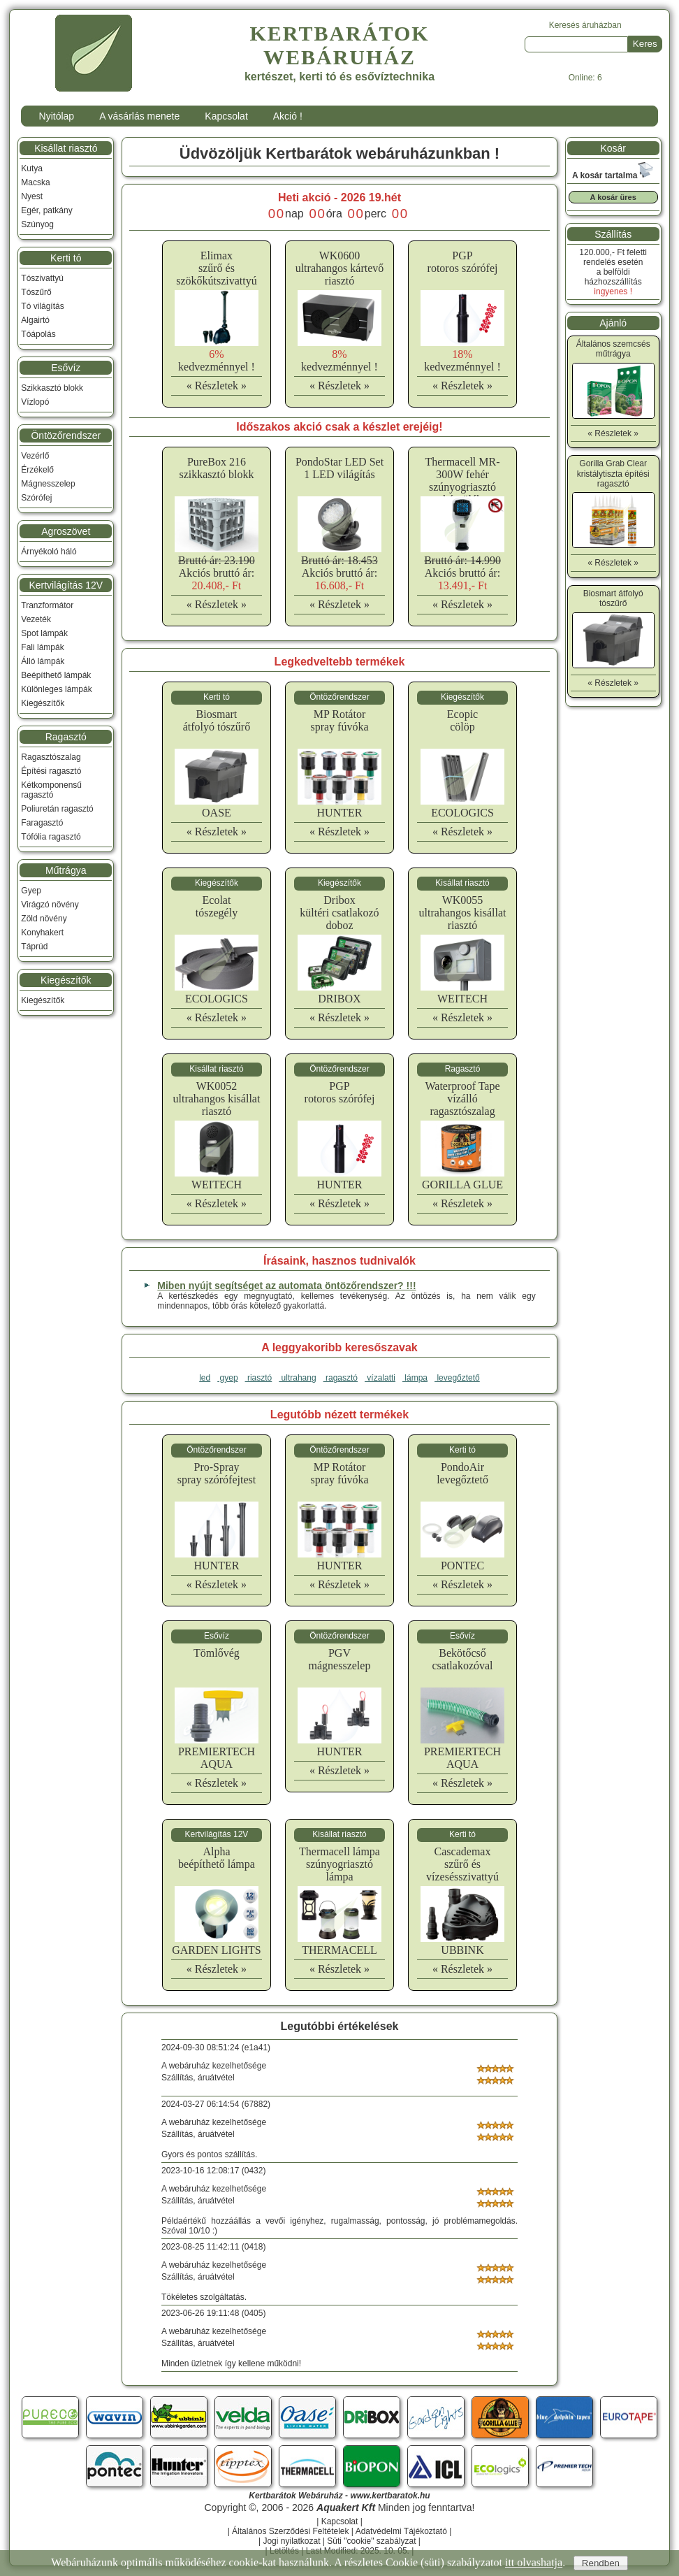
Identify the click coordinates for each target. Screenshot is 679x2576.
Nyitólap (57, 116)
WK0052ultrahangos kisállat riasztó (217, 1098)
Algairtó (35, 320)
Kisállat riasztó (65, 148)
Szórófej (36, 498)
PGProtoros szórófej (463, 262)
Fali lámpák (42, 647)
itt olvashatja (533, 2562)
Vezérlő (35, 456)
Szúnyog (37, 224)
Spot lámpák (44, 633)
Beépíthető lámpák (56, 675)
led (204, 1378)
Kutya (32, 168)
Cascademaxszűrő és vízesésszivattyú (462, 1864)
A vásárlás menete (139, 116)
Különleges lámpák (56, 689)
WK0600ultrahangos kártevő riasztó (339, 268)
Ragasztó (66, 736)
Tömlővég (217, 1653)
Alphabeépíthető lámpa (216, 1857)
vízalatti (380, 1378)
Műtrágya (65, 870)
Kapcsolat (226, 116)
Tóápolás (38, 334)
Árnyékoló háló (48, 551)
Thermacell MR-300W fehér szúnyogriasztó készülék (462, 480)
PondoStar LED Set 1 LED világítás (339, 468)
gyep (227, 1378)
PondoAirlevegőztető (462, 1473)
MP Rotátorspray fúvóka (339, 720)
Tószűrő (36, 292)
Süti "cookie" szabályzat (371, 2541)
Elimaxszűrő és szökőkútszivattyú (216, 268)
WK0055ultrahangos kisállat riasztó (462, 912)
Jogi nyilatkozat (291, 2541)
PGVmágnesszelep (340, 1659)
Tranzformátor (47, 605)
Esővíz (65, 367)
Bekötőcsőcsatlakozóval (462, 1659)
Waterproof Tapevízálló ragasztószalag (462, 1098)
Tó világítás (42, 306)
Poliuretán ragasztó (57, 809)
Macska (35, 182)
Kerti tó (65, 258)
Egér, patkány (46, 210)
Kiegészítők (42, 703)
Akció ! (287, 116)
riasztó (258, 1378)
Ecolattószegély (217, 906)
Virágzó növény (50, 904)
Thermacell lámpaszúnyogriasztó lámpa (339, 1864)
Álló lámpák (42, 661)
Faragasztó (42, 823)
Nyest (32, 196)
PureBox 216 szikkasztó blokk (216, 468)
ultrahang (297, 1378)
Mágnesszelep (48, 484)
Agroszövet (65, 531)
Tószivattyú (42, 278)
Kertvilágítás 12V (66, 585)
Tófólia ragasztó (50, 837)
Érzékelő (37, 470)
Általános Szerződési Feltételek (290, 2531)
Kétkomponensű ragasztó (51, 790)
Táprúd (34, 946)
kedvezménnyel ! (216, 360)
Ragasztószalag (50, 757)
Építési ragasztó (51, 771)
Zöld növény (43, 918)
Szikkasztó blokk (52, 388)
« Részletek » (217, 385)
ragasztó (340, 1378)
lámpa (415, 1378)
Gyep (31, 890)
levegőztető (457, 1378)
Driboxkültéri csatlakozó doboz (339, 912)
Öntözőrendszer (66, 435)
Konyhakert (42, 932)
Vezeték (36, 619)
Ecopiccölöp (462, 720)
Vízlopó (35, 402)
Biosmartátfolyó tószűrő (216, 720)
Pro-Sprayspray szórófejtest (216, 1473)
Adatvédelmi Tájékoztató (401, 2531)
